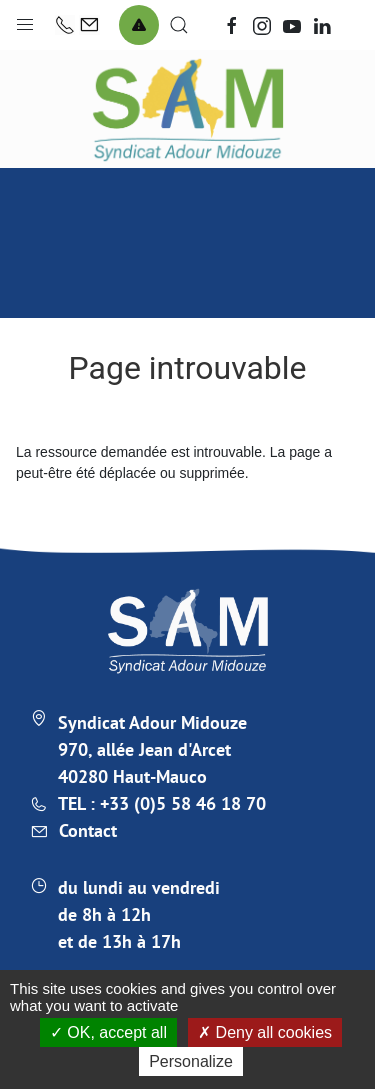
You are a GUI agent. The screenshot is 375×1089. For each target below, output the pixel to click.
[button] (25, 20)
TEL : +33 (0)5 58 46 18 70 (162, 803)
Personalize (191, 1061)
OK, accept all (108, 1032)
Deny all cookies (265, 1032)
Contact (88, 830)
